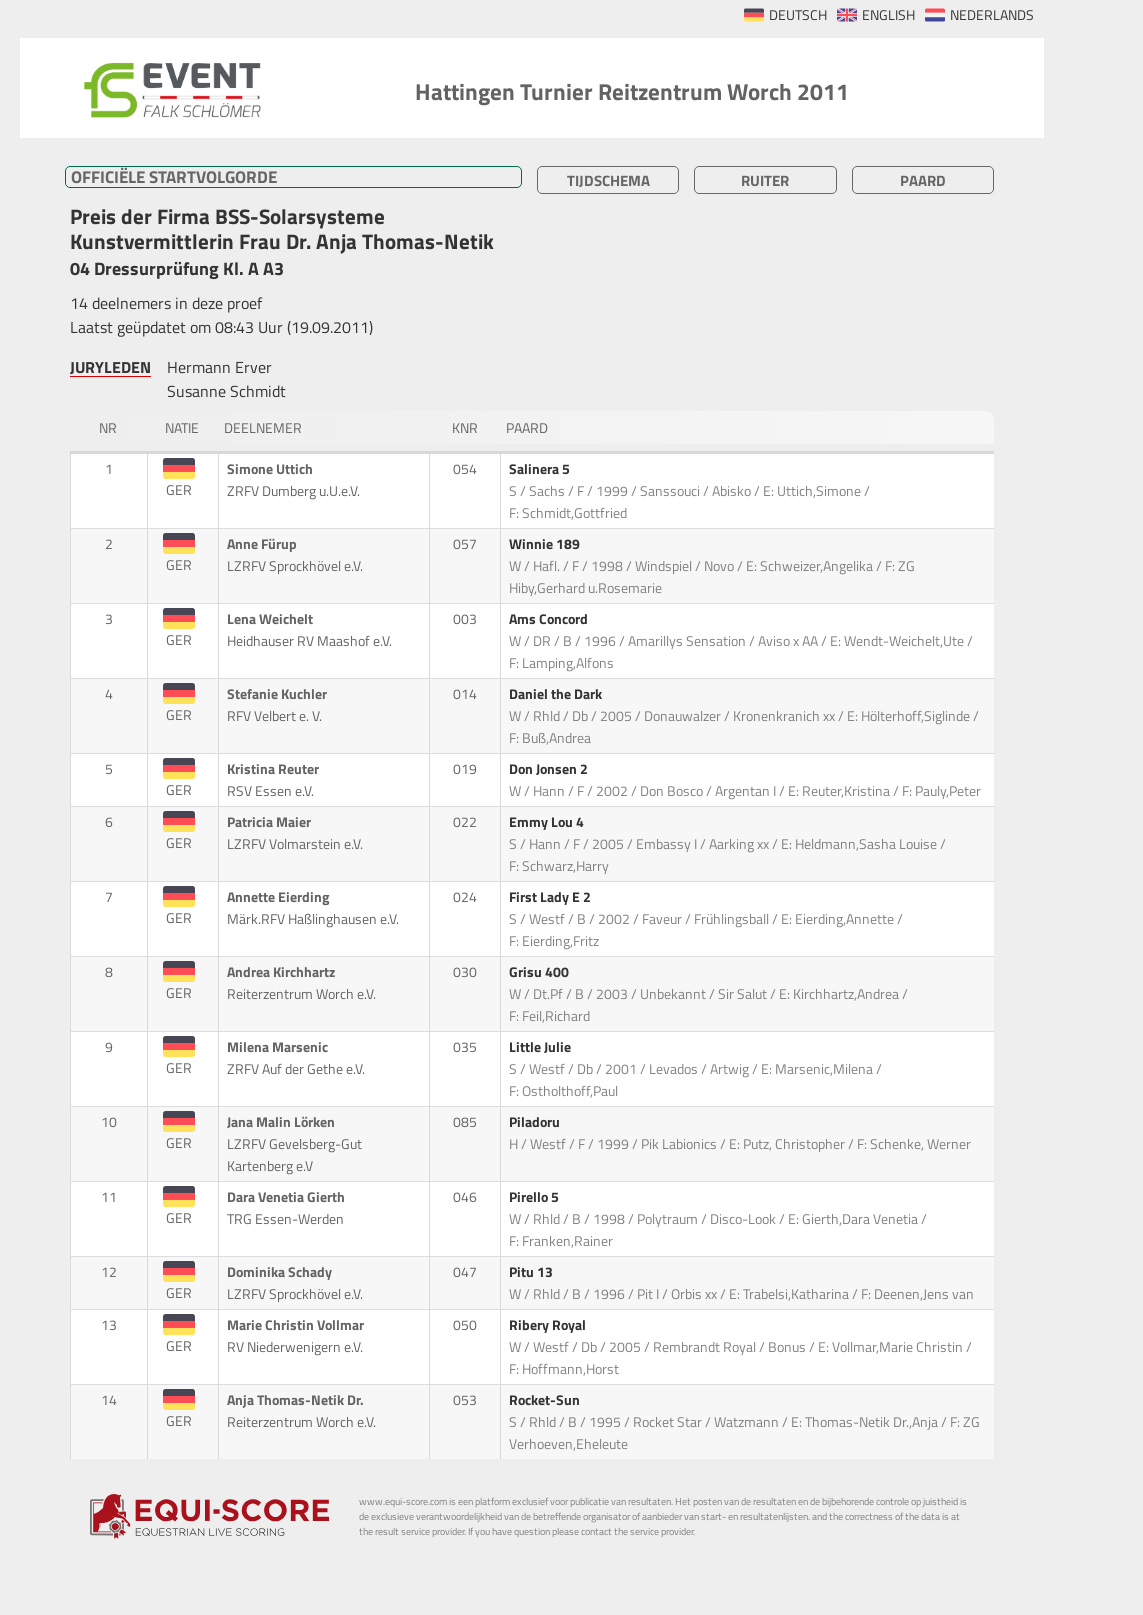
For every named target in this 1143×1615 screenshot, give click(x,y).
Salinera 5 (541, 469)
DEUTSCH (798, 15)
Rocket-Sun (546, 1400)
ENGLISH (888, 15)
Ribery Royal (549, 1325)
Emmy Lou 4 (548, 822)
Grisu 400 (540, 972)
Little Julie (541, 1047)
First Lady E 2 (551, 897)
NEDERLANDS (992, 15)
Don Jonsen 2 (550, 769)
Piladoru (536, 1122)
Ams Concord (550, 619)
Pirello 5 (535, 1197)
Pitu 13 (532, 1272)
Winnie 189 (546, 544)
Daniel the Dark (557, 694)
